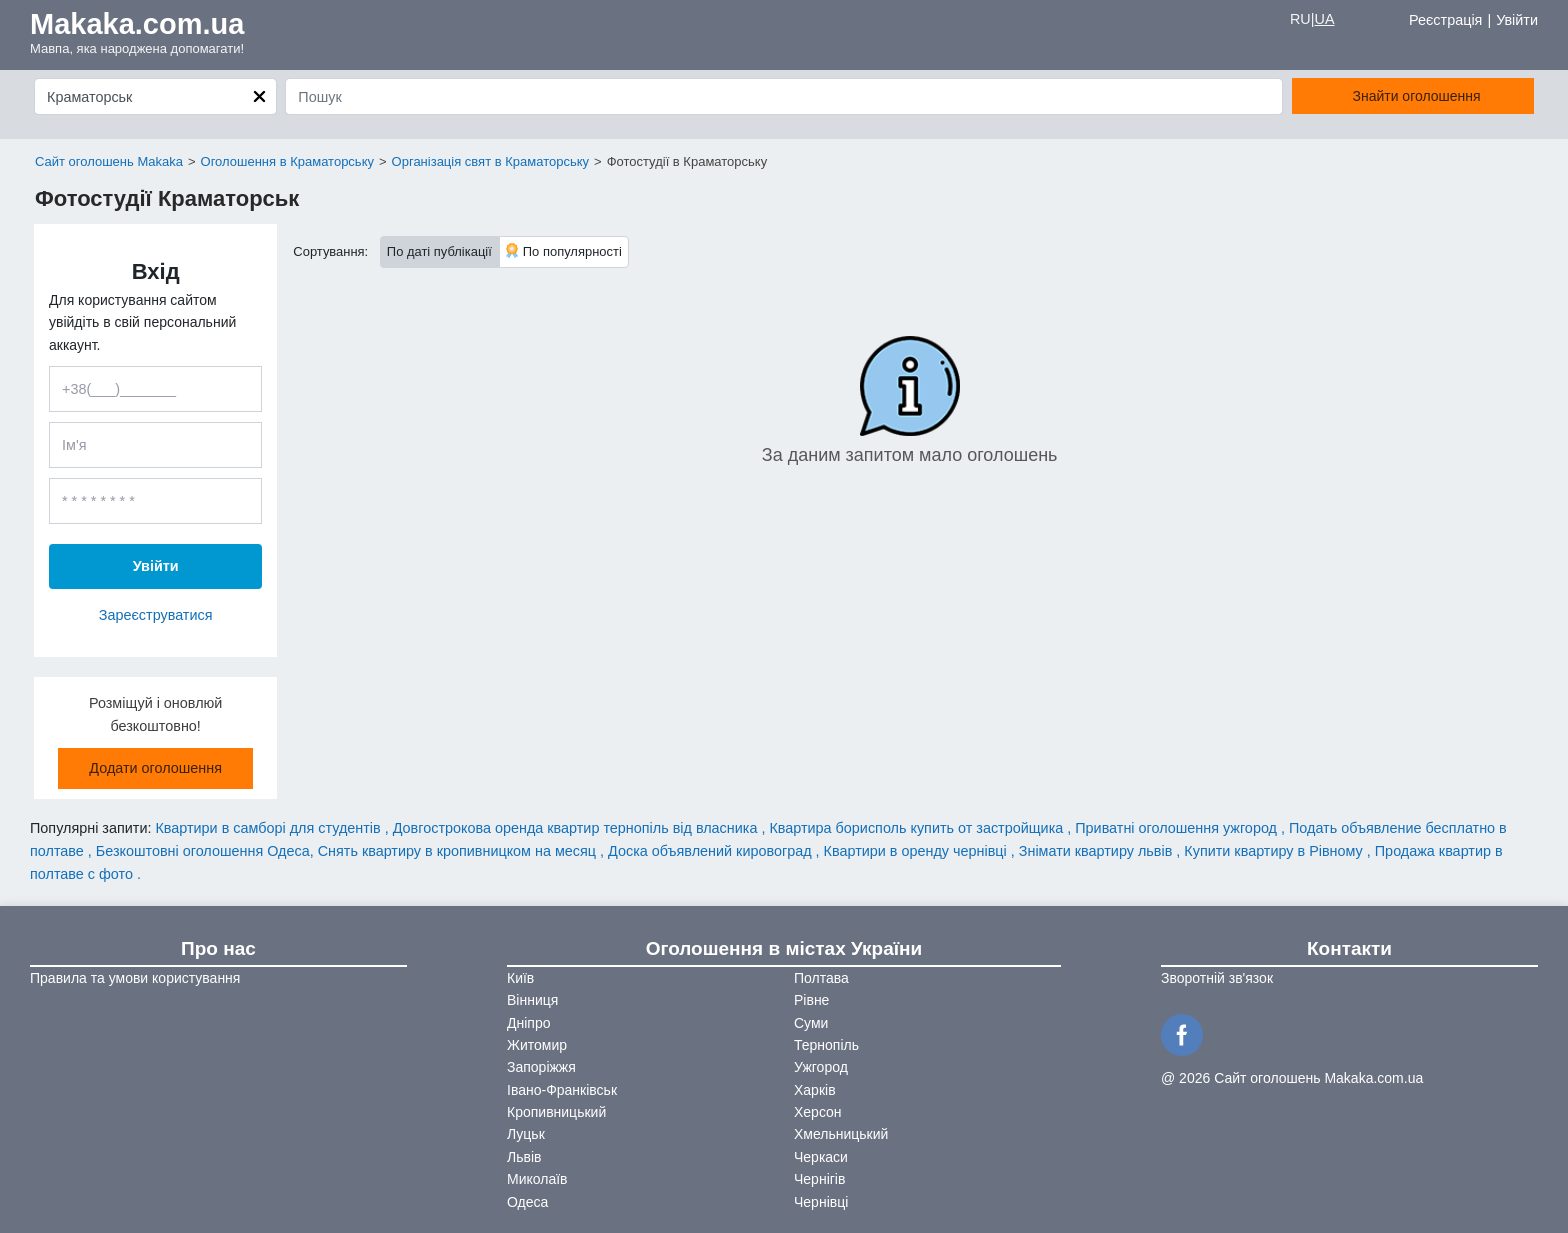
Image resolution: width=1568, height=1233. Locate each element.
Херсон (818, 1112)
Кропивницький (556, 1112)
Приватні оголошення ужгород (1178, 828)
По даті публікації (439, 251)
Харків (815, 1090)
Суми (811, 1023)
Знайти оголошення (1417, 96)
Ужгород (821, 1067)
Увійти (1517, 20)
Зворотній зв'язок (1217, 978)
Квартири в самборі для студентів (269, 828)
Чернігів (819, 1179)
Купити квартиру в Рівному (1275, 851)
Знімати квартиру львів (1098, 851)
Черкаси (821, 1157)
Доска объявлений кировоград (712, 851)
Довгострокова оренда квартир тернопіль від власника (577, 828)
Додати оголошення (155, 768)
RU (1300, 19)
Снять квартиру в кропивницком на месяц (459, 851)
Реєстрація (1445, 20)
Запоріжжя (541, 1067)
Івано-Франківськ (562, 1090)
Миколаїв (537, 1179)
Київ (520, 978)
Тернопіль (826, 1045)
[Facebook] (1185, 1033)
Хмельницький (841, 1134)
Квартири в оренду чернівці (917, 851)
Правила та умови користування (135, 978)
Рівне (811, 1000)
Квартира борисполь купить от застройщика (918, 828)
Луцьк (526, 1134)
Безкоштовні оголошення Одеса (203, 851)
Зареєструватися (156, 615)
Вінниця (532, 1000)
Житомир (537, 1045)
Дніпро (528, 1023)
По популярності (564, 250)
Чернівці (821, 1202)
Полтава (821, 978)
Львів (524, 1157)
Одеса (527, 1202)
